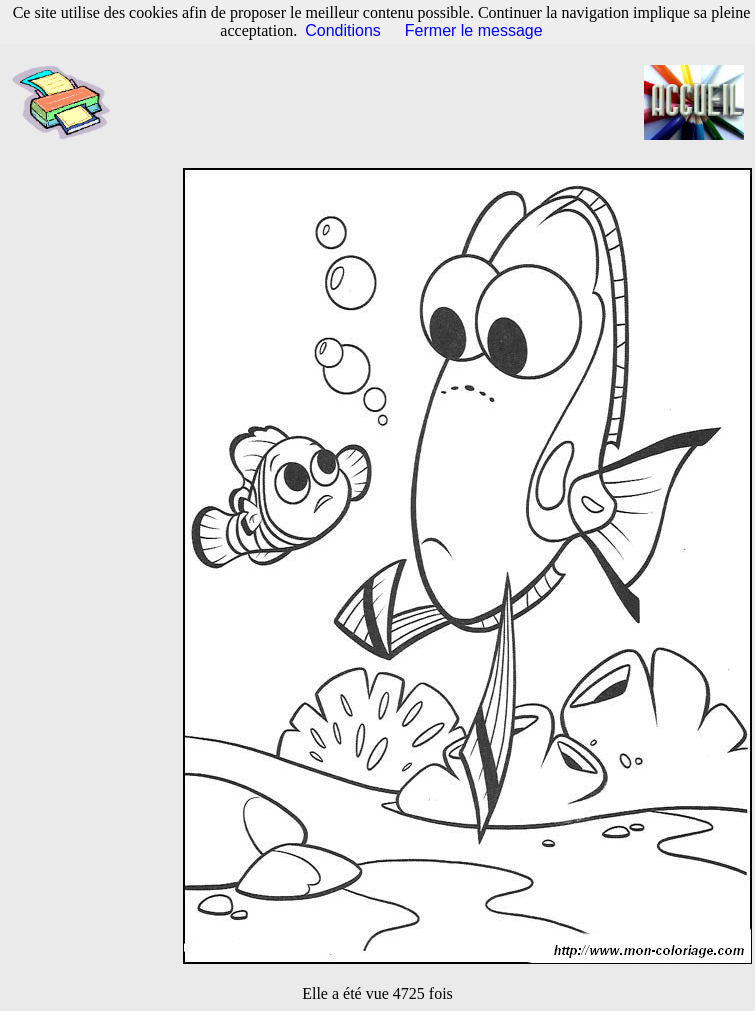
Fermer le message (474, 30)
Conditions (343, 30)
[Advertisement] (388, 103)
